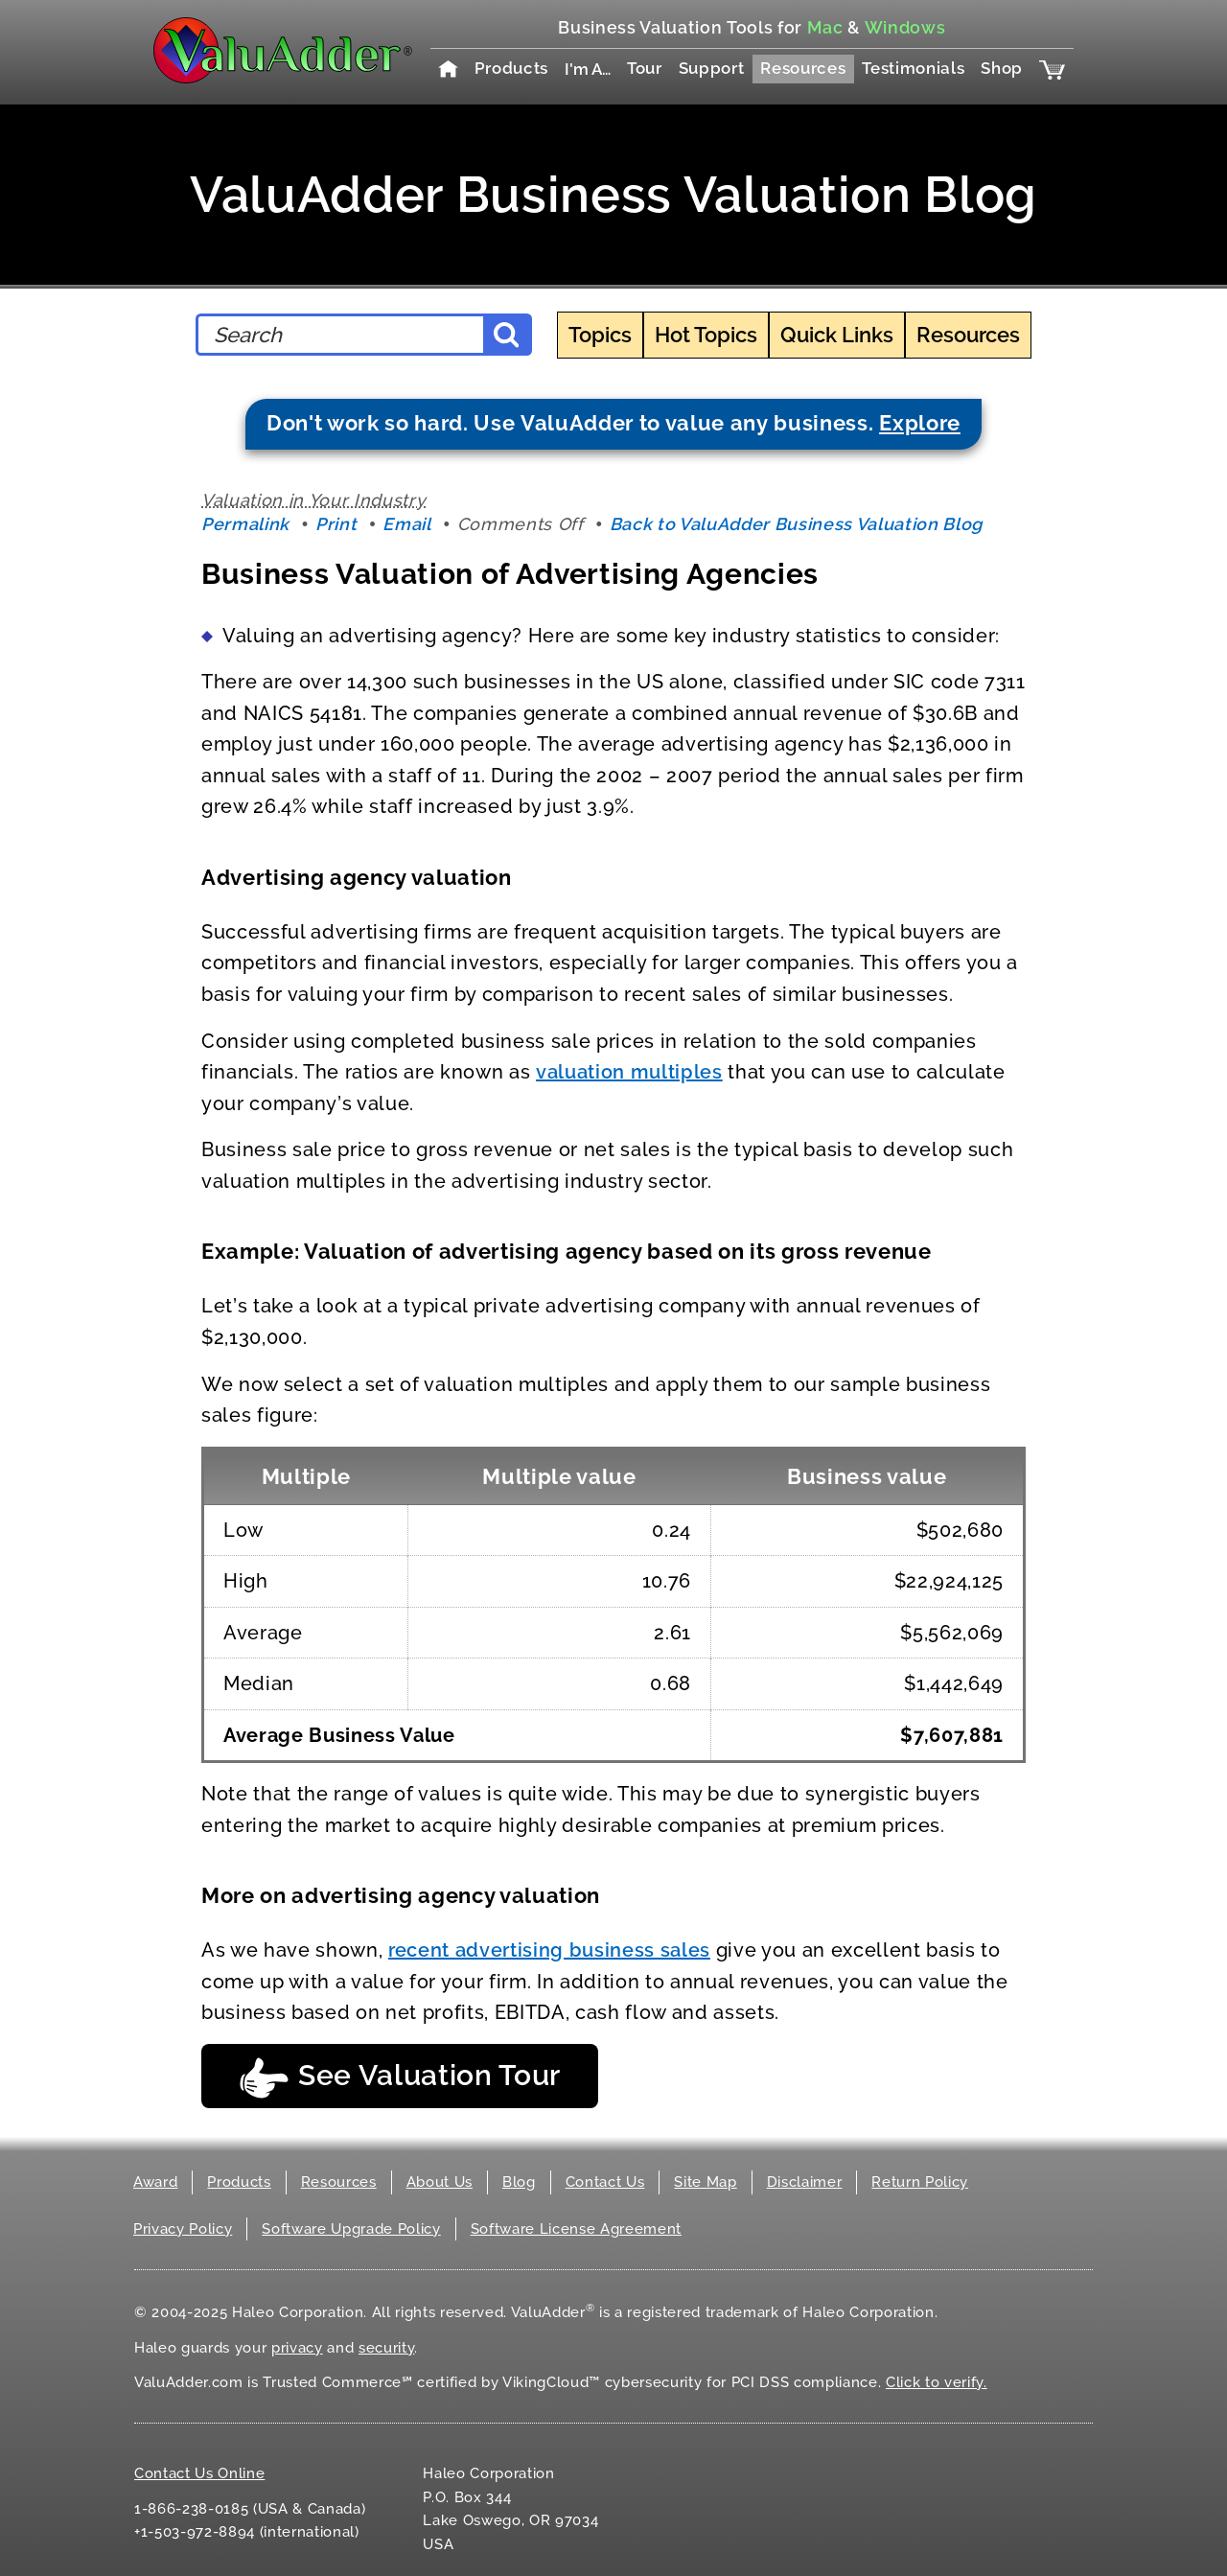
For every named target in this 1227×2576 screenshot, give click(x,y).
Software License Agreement (576, 2229)
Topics (600, 334)
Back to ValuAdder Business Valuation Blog (796, 524)
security (386, 2347)
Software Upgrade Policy (351, 2229)
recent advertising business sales (549, 1949)
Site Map (705, 2182)
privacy (297, 2347)
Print (336, 524)
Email (406, 524)
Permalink (245, 524)
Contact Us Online (199, 2473)
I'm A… (588, 69)
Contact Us (605, 2182)
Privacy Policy (182, 2229)
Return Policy (919, 2182)
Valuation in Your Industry (313, 500)
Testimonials (913, 68)
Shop (1002, 68)
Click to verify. (936, 2382)
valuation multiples (629, 1071)
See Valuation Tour (400, 2078)
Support (712, 68)
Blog (519, 2182)
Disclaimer (805, 2182)
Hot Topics (706, 334)
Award (155, 2182)
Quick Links (836, 334)
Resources (802, 68)
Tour (644, 68)
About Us (439, 2182)
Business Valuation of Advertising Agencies (510, 574)
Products (511, 68)
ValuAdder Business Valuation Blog (613, 194)
